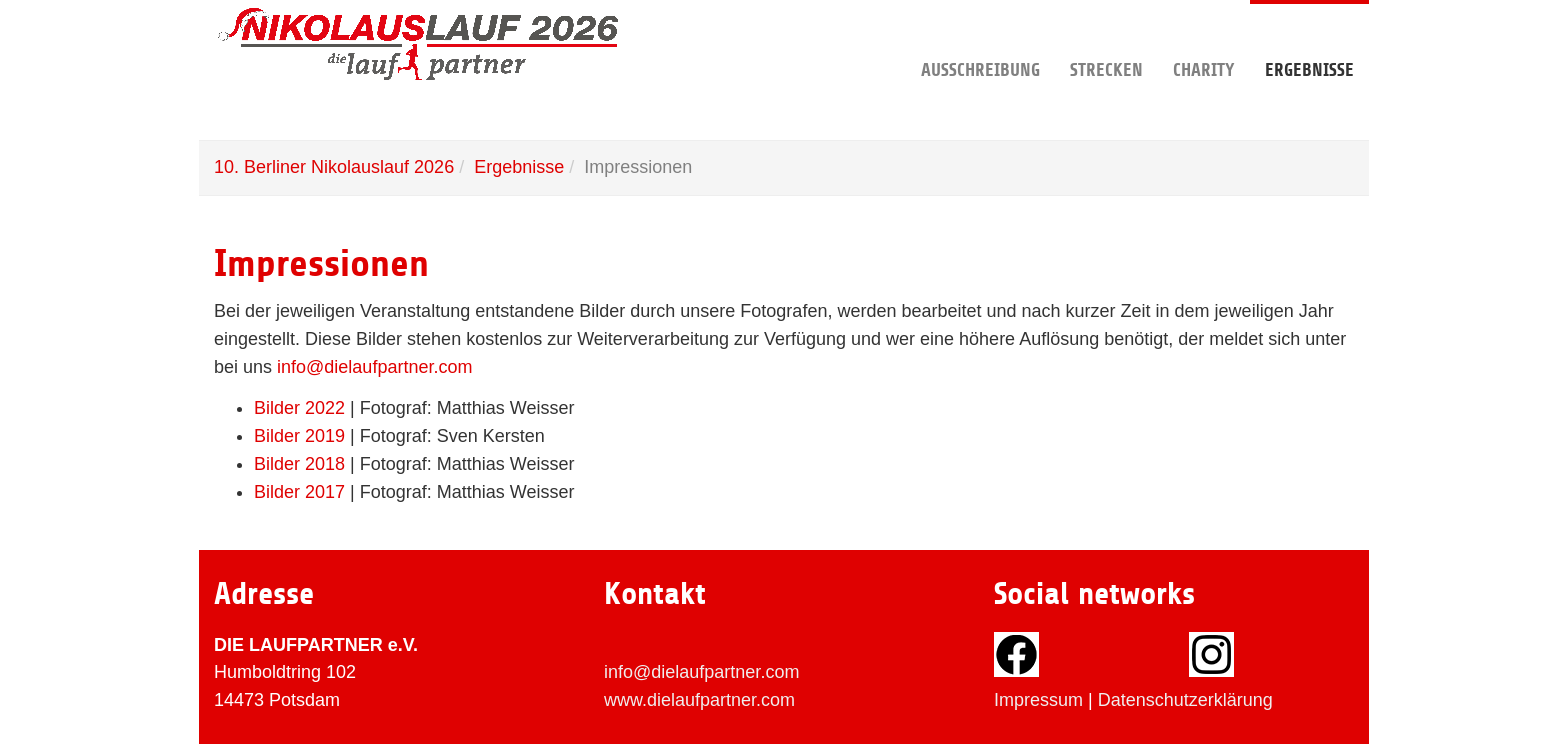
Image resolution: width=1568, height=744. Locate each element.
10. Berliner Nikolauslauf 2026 (334, 167)
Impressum (1038, 700)
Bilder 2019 (299, 436)
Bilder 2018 (299, 464)
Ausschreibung (980, 40)
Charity (1204, 40)
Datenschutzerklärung (1185, 700)
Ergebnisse (1309, 40)
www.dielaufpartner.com (699, 700)
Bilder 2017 (299, 492)
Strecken (1106, 40)
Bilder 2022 (299, 408)
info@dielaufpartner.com (374, 367)
